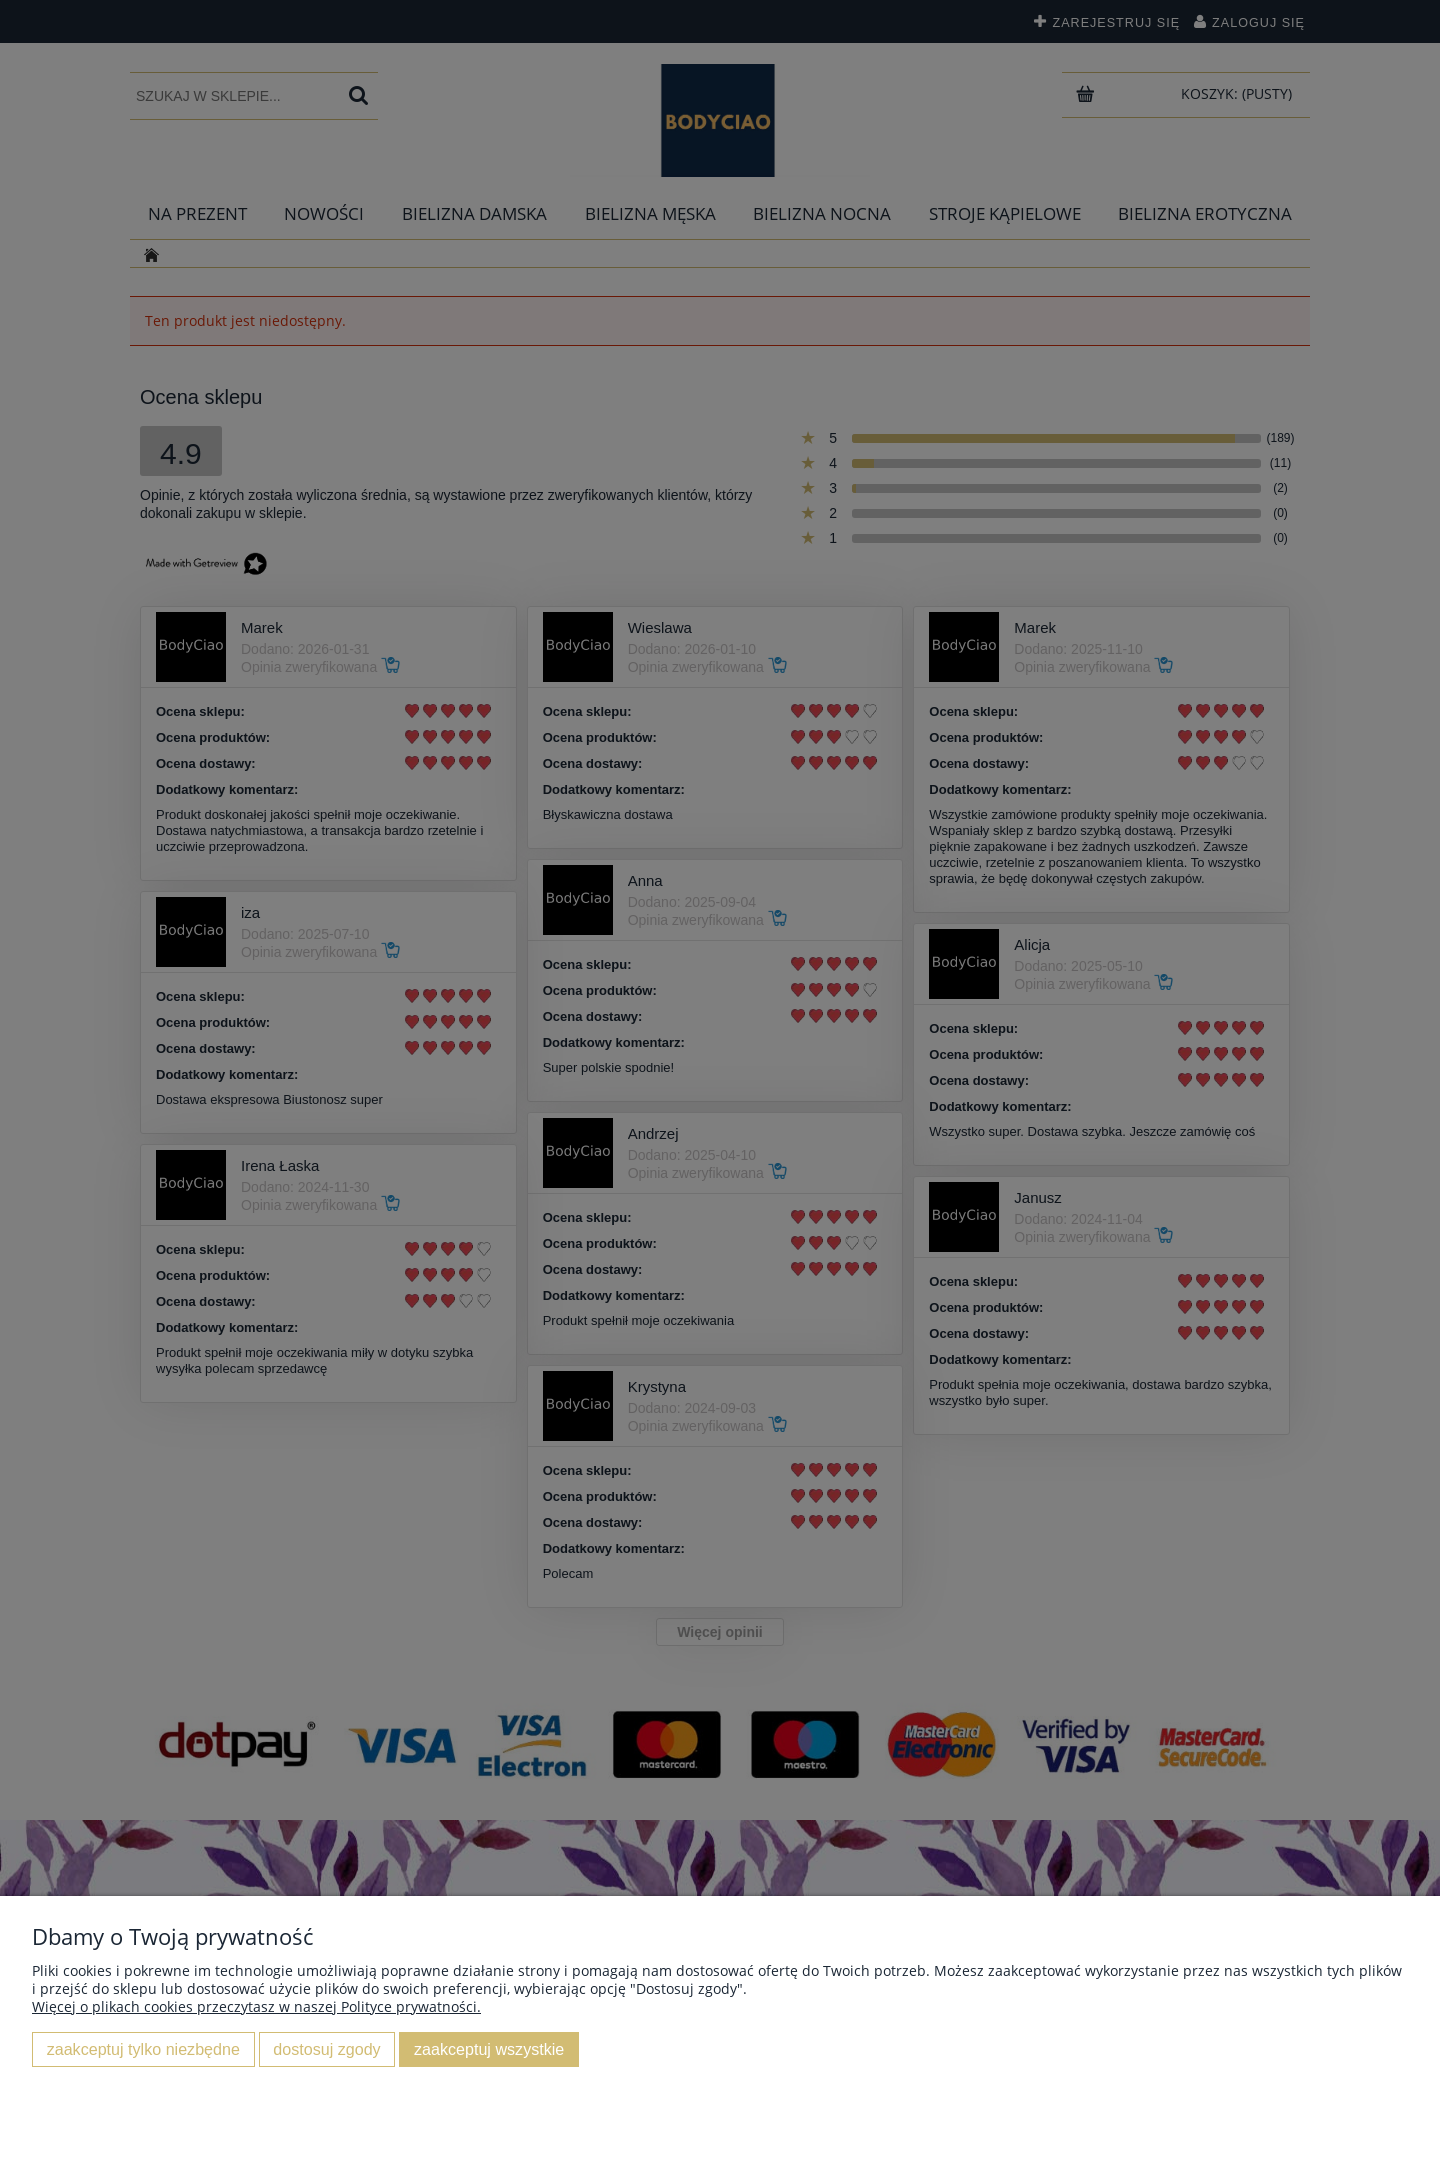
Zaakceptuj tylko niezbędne (143, 2049)
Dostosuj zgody (326, 2049)
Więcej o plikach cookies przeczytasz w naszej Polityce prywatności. (256, 2006)
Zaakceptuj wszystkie (489, 2049)
